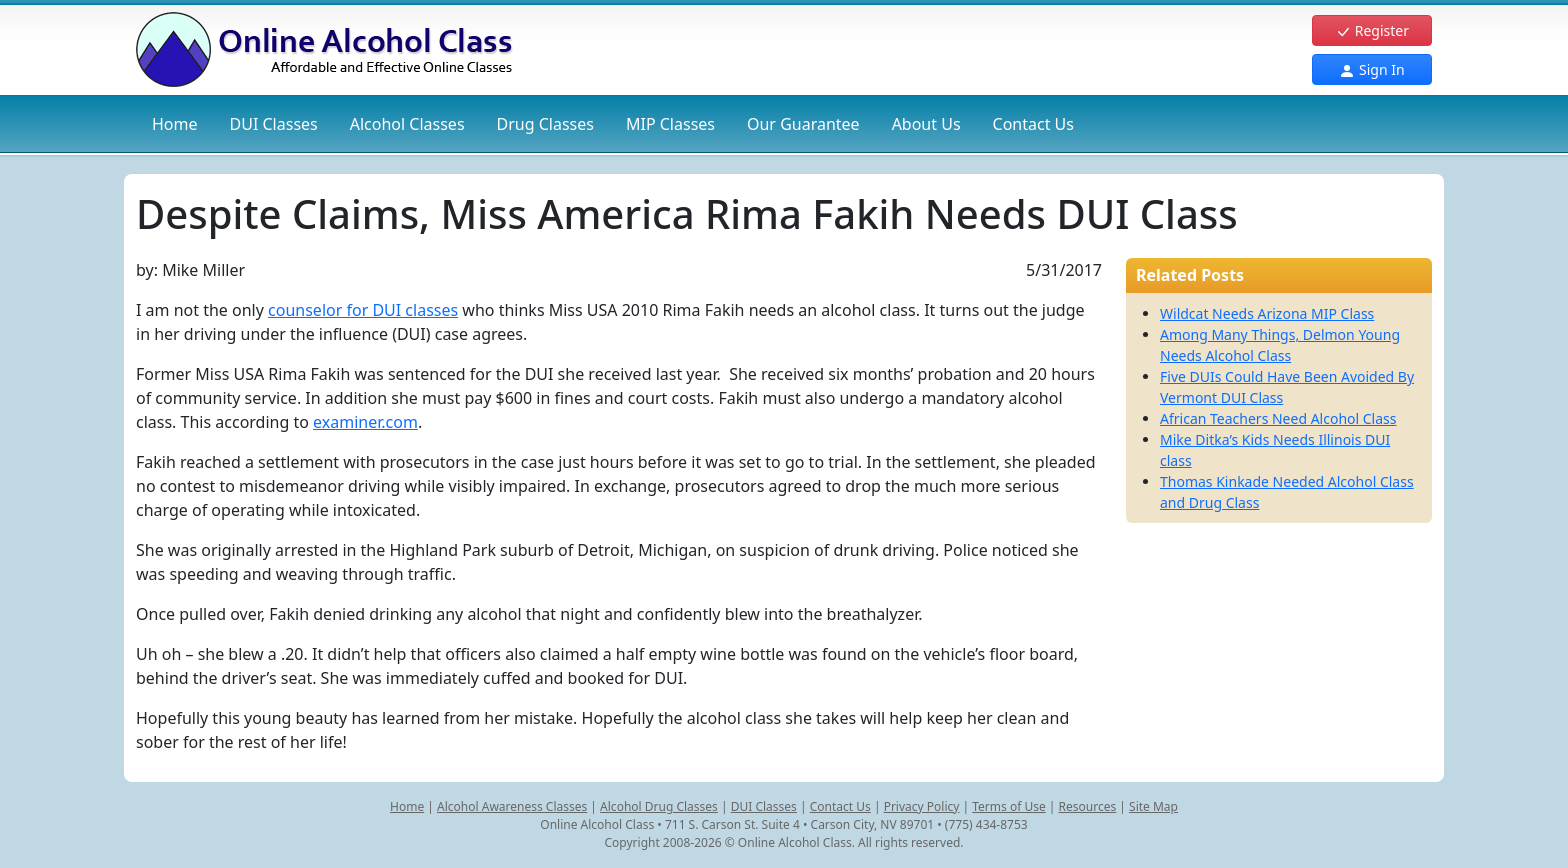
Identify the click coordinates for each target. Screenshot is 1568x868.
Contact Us (1033, 124)
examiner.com (365, 422)
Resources (1088, 806)
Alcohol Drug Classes (659, 806)
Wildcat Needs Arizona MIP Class (1267, 313)
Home (175, 124)
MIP (670, 124)
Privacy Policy (922, 806)
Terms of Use (1008, 806)
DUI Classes (764, 806)
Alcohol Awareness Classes (512, 806)
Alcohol (407, 124)
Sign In (1371, 69)
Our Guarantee (803, 124)
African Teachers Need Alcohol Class (1278, 418)
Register (1372, 30)
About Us (926, 124)
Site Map (1153, 806)
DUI (274, 124)
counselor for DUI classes (363, 310)
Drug (545, 124)
